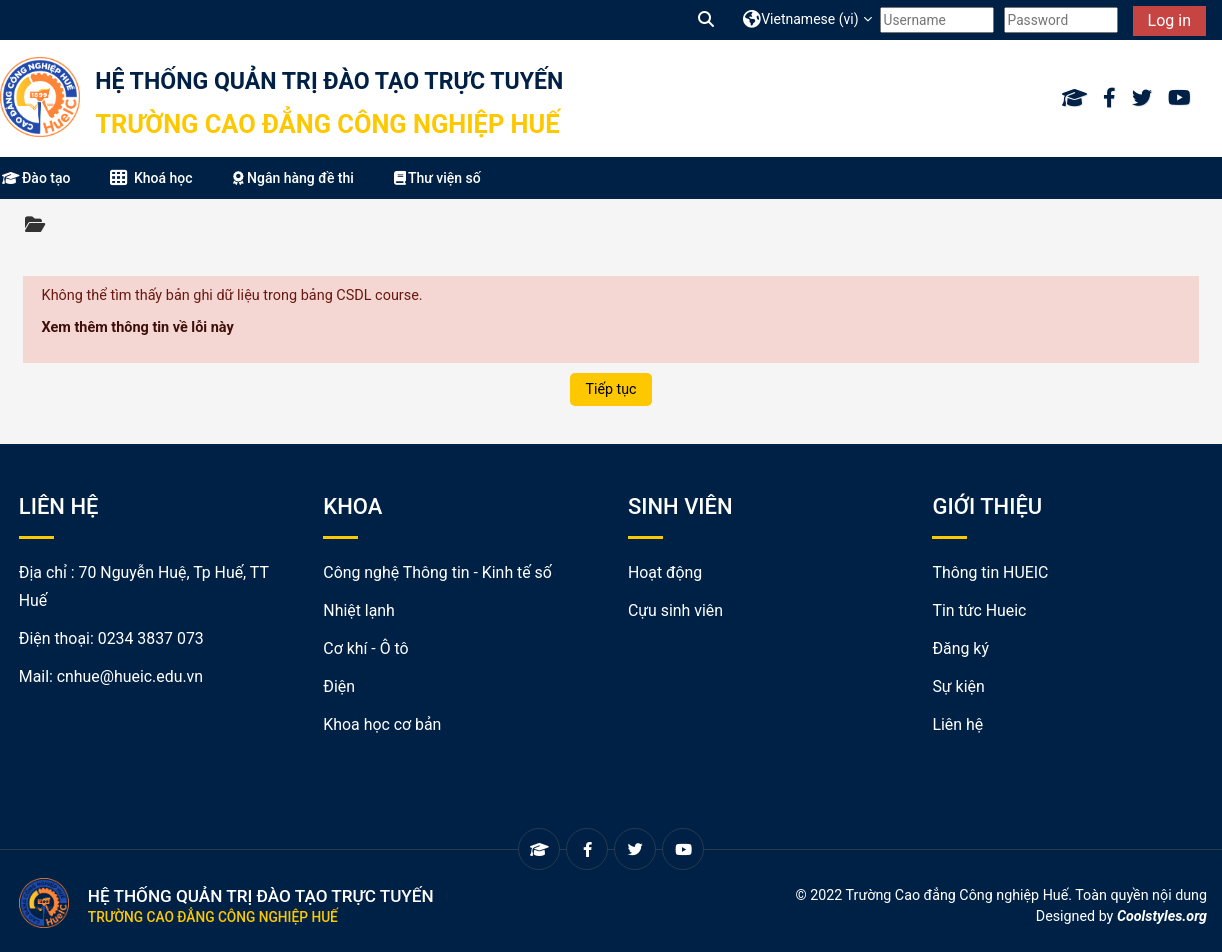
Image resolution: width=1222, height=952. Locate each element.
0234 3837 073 (151, 638)
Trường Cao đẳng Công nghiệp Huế (327, 124)
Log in (1169, 20)
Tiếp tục (610, 389)
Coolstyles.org (1162, 916)
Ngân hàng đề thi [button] (293, 178)
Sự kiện (958, 686)
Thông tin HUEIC (990, 572)
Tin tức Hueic (979, 610)
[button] (707, 19)
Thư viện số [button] (437, 178)
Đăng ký (960, 648)
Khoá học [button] (151, 178)
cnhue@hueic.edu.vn (130, 676)
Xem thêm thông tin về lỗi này (138, 327)
